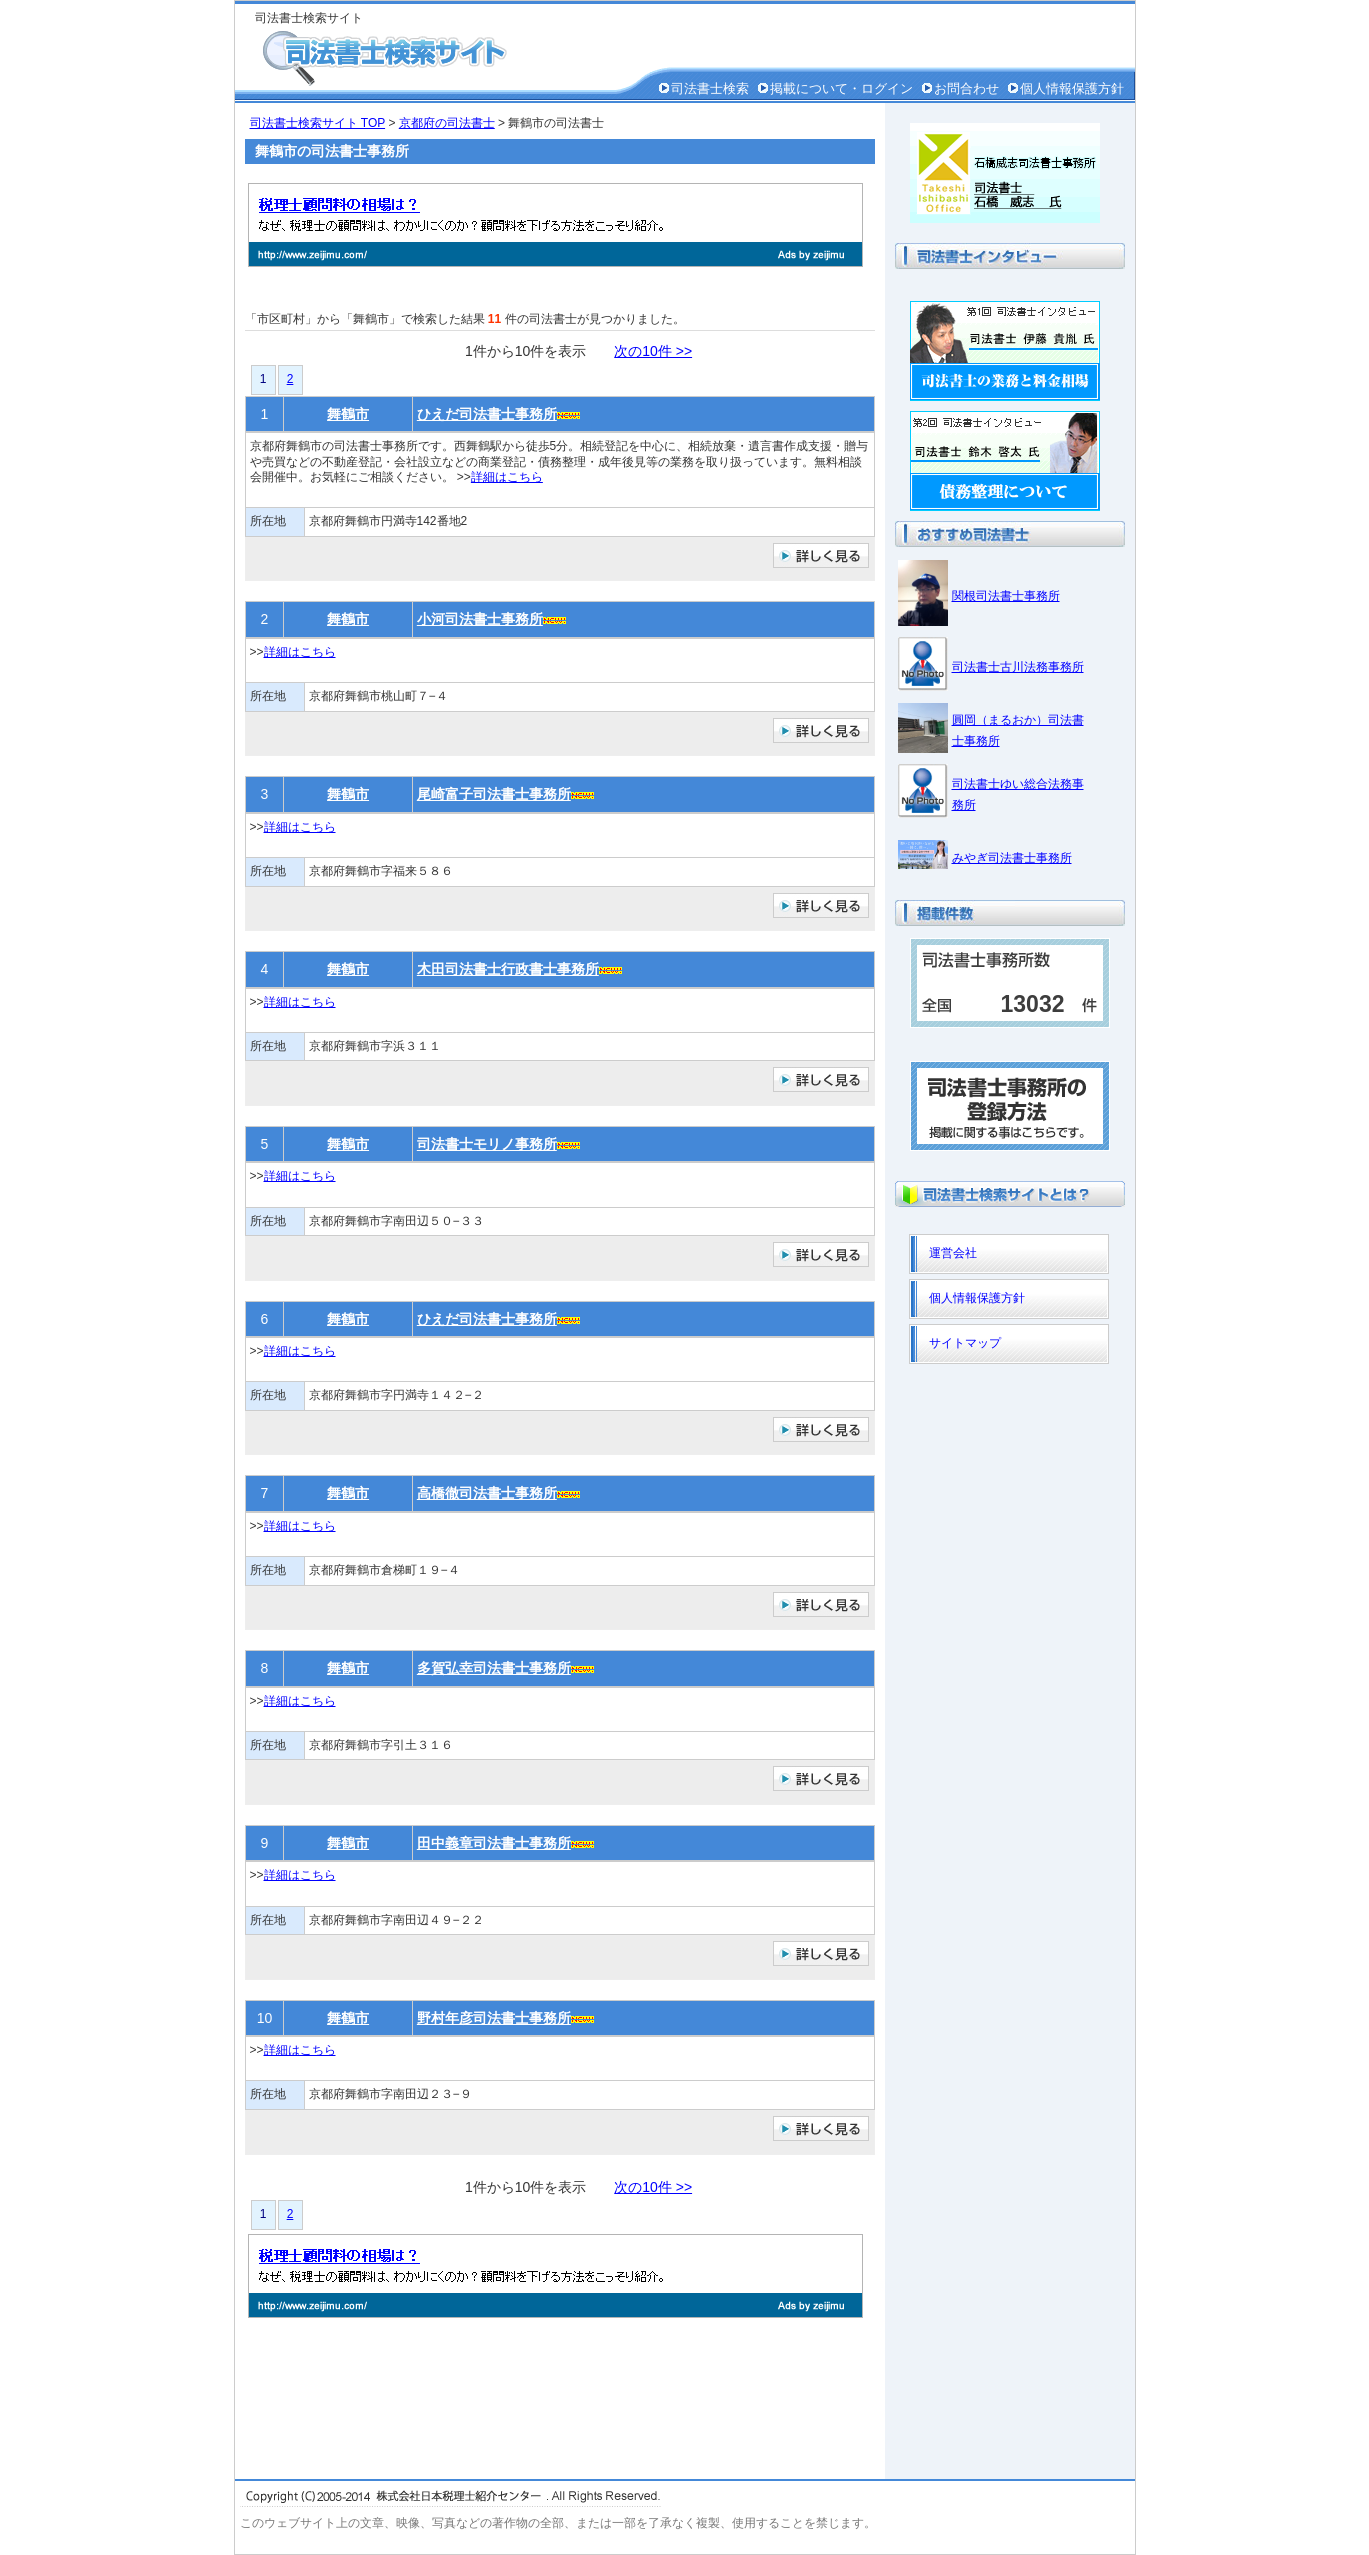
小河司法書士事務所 (480, 619)
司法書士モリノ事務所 (487, 1144)
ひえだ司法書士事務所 (487, 414)
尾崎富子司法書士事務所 (494, 794)
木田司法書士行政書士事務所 (508, 969)
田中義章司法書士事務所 (494, 1843)
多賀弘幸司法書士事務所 (494, 1668)
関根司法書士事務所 (1006, 596)
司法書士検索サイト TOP (318, 123)
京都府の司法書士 (447, 123)
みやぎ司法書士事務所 (1012, 858)
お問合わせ (966, 88)
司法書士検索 (710, 88)
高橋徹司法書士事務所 (487, 1493)
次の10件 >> (653, 351)
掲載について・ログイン (841, 88)
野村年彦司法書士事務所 (494, 2018)
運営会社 (953, 1253)
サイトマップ (965, 1343)
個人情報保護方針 (1072, 88)
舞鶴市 (348, 414)
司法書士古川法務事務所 (1018, 667)
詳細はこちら (507, 477)
